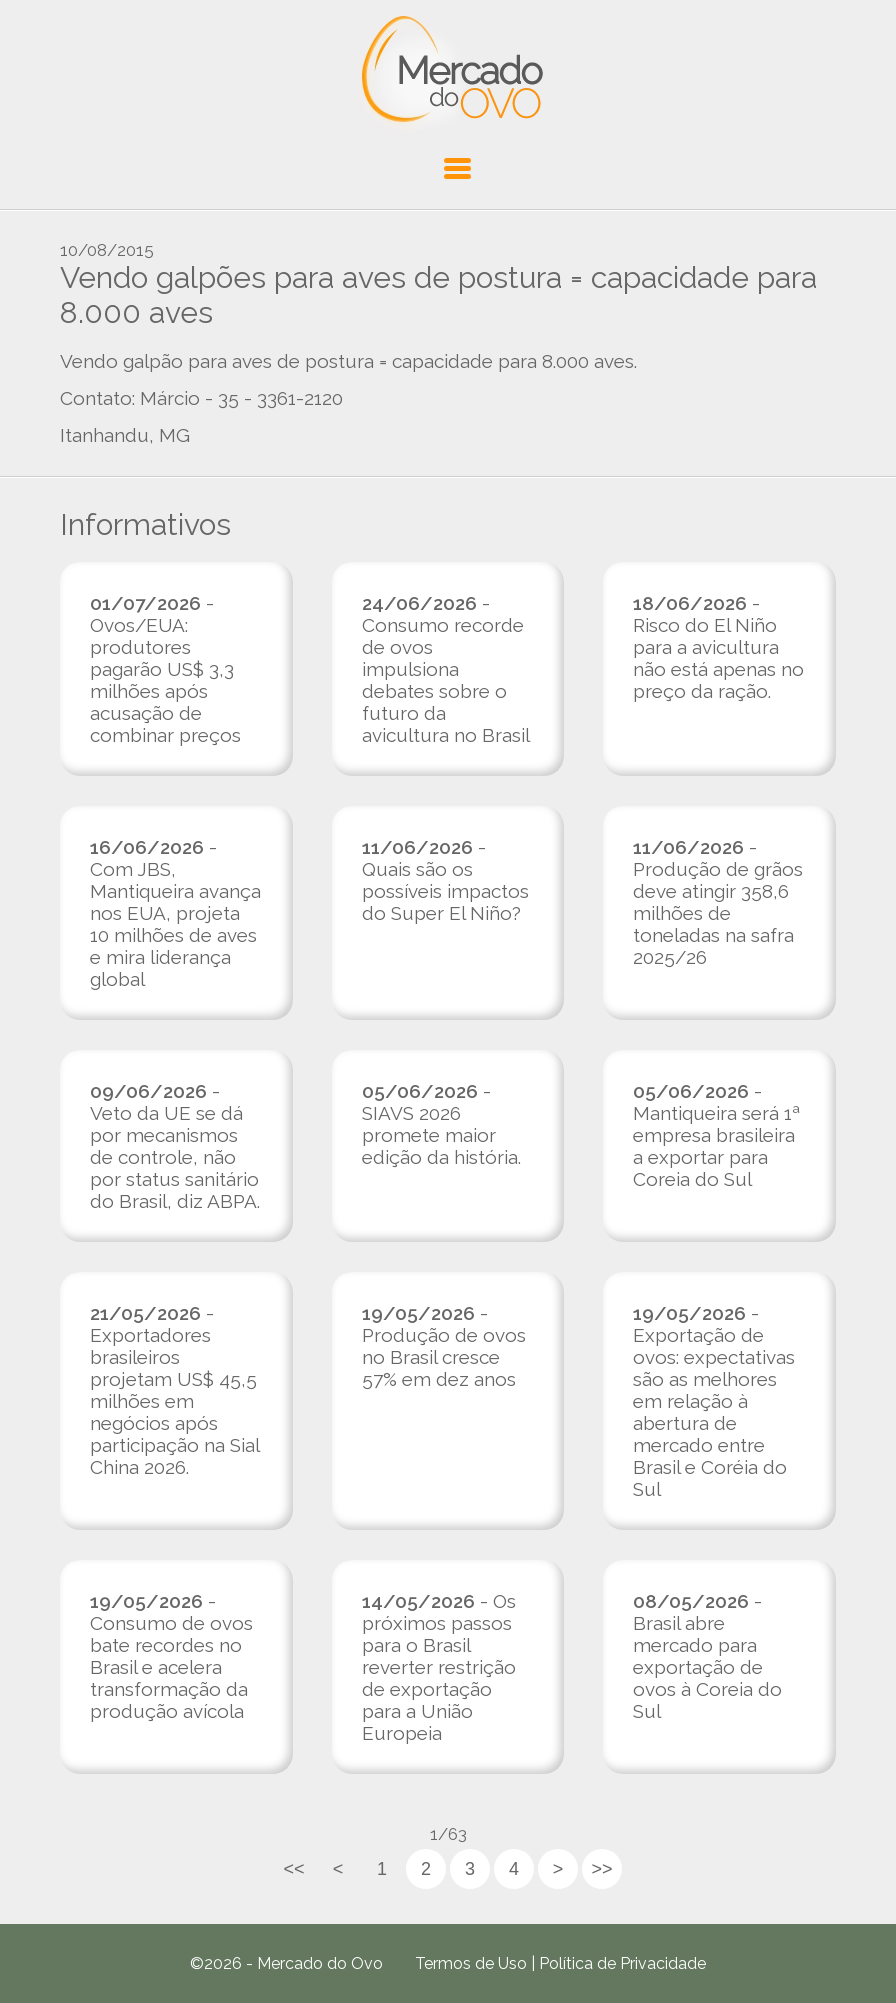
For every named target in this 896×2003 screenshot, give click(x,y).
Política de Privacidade (622, 1963)
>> (601, 1869)
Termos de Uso (471, 1963)
